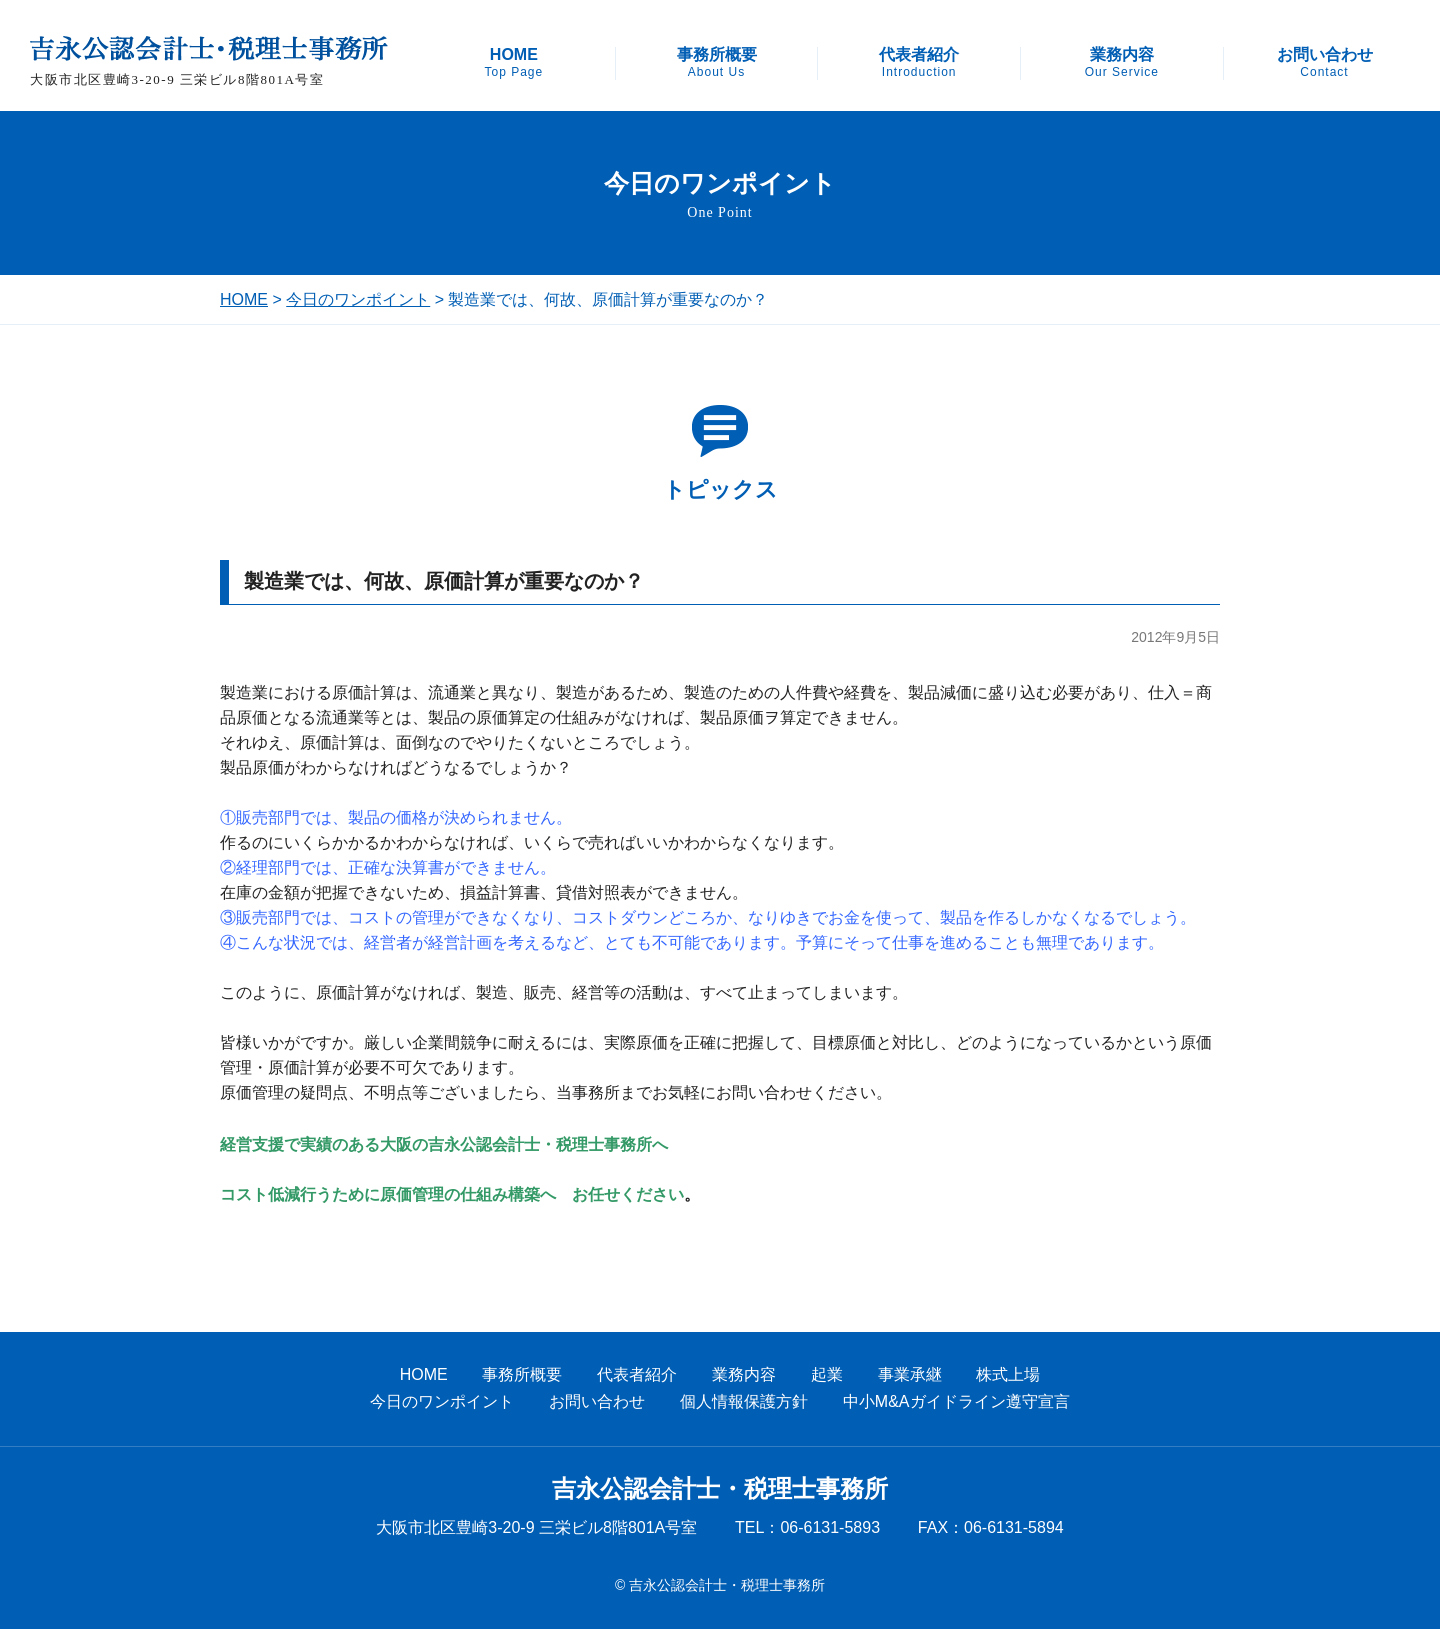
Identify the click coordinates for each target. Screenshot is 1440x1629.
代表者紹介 (919, 63)
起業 (827, 1374)
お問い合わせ (1325, 63)
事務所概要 (717, 63)
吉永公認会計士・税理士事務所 (720, 1489)
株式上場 (1008, 1374)
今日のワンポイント (358, 299)
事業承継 (910, 1374)
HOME (513, 63)
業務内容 (1122, 63)
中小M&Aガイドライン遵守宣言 (956, 1401)
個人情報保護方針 (744, 1401)
